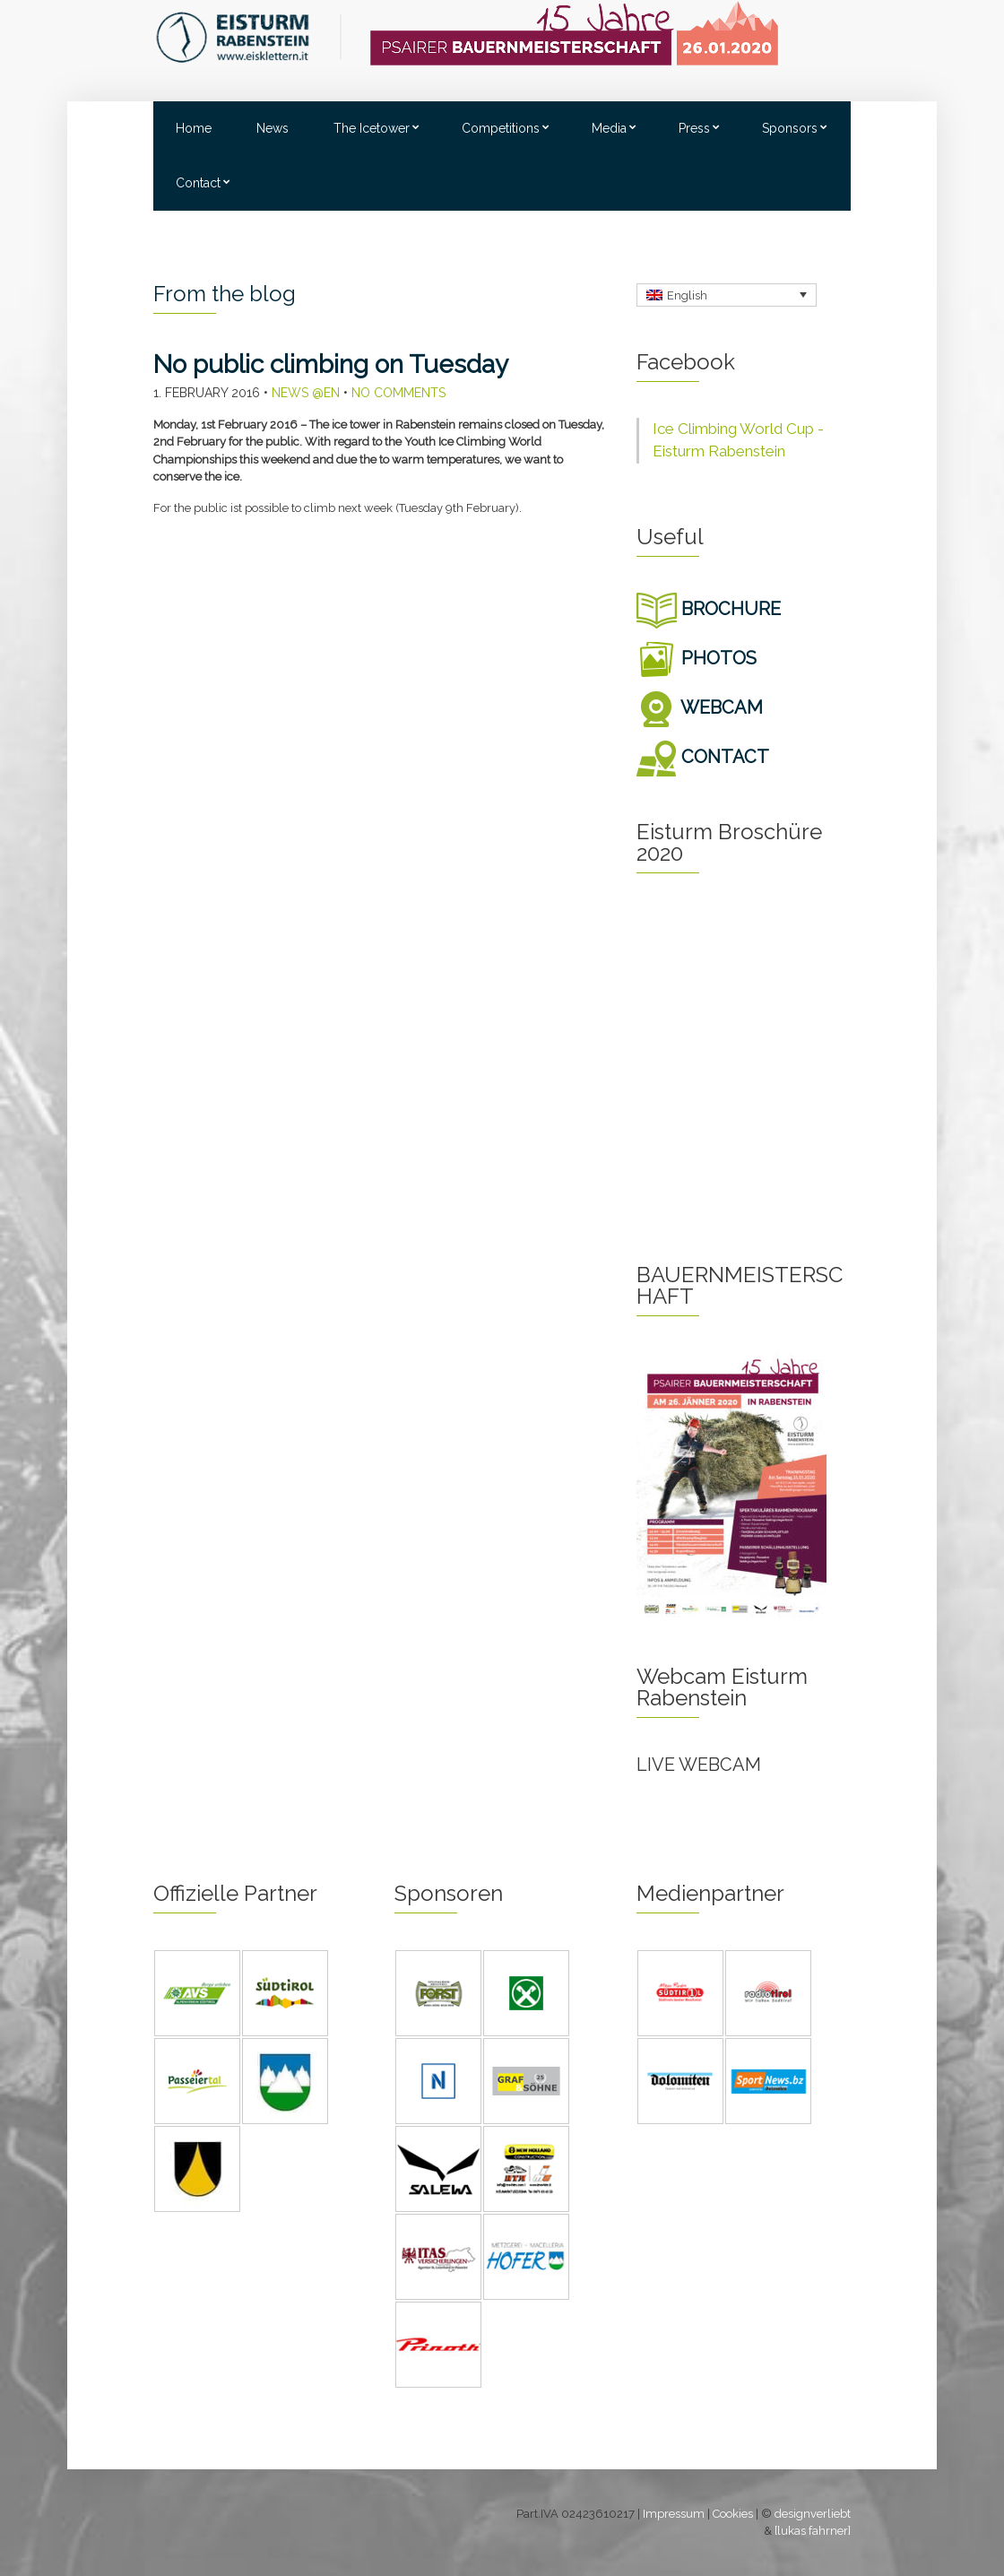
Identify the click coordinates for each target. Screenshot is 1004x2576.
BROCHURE (708, 609)
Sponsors (790, 128)
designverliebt (813, 2513)
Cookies (733, 2513)
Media (609, 128)
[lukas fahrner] (813, 2530)
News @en (306, 393)
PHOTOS (696, 658)
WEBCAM (699, 707)
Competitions (501, 128)
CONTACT (702, 757)
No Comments (398, 393)
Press (694, 128)
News (272, 128)
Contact (198, 183)
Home (194, 128)
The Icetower (371, 128)
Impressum (674, 2513)
